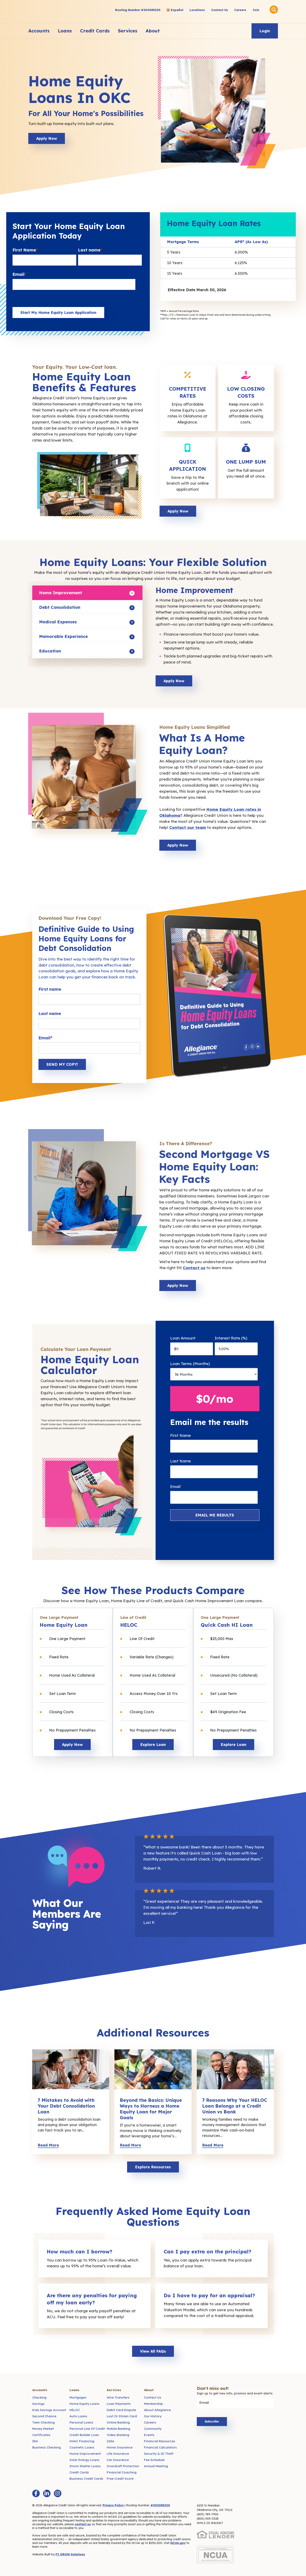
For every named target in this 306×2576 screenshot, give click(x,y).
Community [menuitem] (153, 2429)
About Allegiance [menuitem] (157, 2410)
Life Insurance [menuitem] (118, 2454)
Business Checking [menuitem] (46, 2447)
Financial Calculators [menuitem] (160, 2447)
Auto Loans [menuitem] (78, 2416)
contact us (83, 2524)
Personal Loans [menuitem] (81, 2422)
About (153, 31)
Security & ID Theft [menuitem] (158, 2454)
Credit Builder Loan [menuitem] (84, 2435)
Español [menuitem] (177, 10)
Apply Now (46, 138)
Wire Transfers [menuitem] (118, 2397)
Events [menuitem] (149, 2435)
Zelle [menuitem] (110, 2441)
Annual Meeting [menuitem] (156, 2466)
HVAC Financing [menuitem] (81, 2441)
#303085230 (160, 2505)
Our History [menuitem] (153, 2416)
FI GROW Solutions (70, 2554)
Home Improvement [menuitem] (85, 2454)
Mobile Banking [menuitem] (118, 2429)
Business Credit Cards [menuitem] (86, 2479)
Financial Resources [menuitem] (159, 2441)
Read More (48, 2145)
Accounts (39, 31)
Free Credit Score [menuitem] (120, 2479)
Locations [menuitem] (197, 10)
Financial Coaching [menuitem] (121, 2472)
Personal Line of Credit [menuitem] (87, 2429)
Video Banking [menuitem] (118, 2435)
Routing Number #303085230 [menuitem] (137, 10)
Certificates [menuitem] (41, 2435)
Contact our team (187, 827)
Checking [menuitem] (39, 2397)
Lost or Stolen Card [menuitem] (122, 2416)
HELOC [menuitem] (74, 2410)
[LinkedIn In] (47, 2493)
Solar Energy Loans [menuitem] (84, 2460)
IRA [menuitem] (35, 2441)
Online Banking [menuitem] (118, 2422)
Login (264, 30)
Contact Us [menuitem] (219, 10)
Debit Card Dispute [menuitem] (121, 2410)
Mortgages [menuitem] (77, 2397)
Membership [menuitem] (153, 2404)
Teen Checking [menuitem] (43, 2422)
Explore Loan (153, 1744)
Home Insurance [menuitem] (120, 2447)
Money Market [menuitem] (43, 2429)
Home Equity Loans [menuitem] (84, 2404)
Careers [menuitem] (240, 10)
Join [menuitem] (256, 10)
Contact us (194, 1267)
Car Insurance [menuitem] (118, 2460)
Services (127, 31)
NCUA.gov (178, 2543)
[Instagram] (57, 2493)
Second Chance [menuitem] (44, 2416)
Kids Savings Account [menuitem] (49, 2410)
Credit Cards (95, 31)
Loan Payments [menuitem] (119, 2404)
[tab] (87, 593)
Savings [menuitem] (38, 2404)
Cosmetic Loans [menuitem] (81, 2447)
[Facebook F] (36, 2493)
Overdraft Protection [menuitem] (123, 2466)
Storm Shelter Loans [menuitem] (85, 2466)
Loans (65, 31)
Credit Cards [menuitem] (79, 2472)
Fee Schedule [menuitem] (154, 2460)
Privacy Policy (113, 2505)
